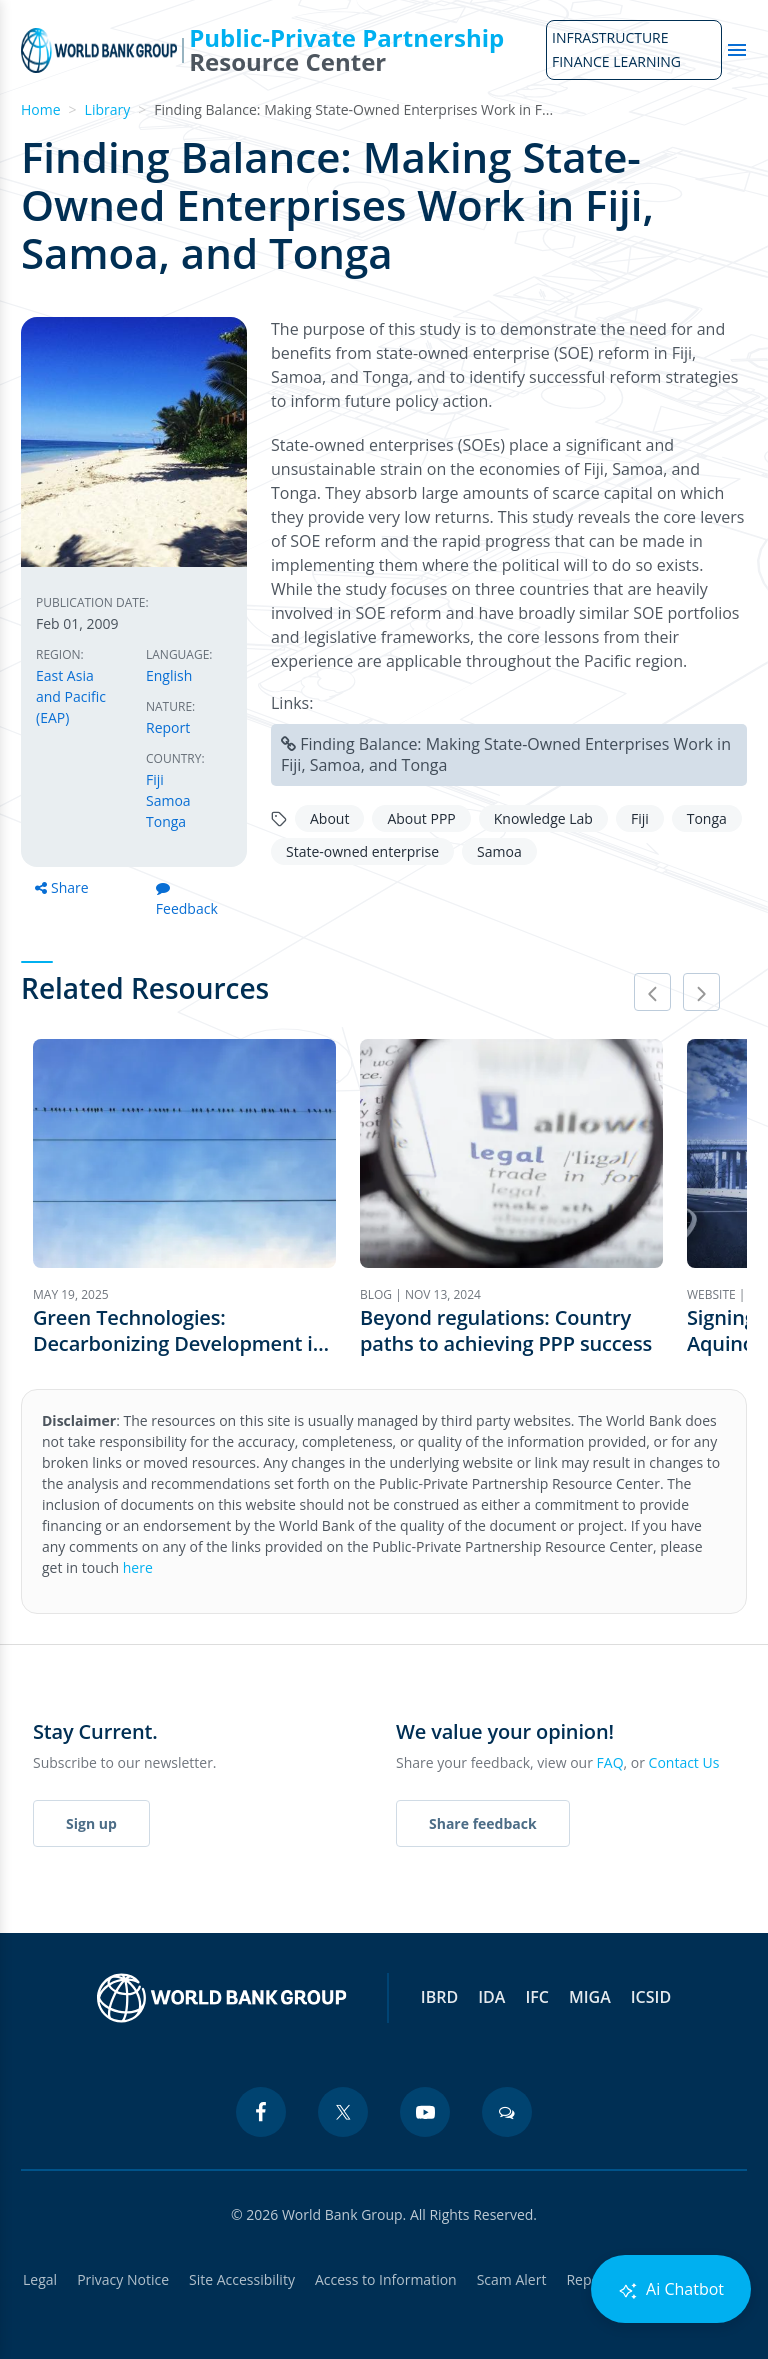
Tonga (166, 821)
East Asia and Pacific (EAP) (71, 696)
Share (62, 887)
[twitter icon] (343, 2112)
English (169, 675)
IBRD (439, 1997)
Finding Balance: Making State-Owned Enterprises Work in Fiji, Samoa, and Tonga (506, 754)
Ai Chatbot (671, 2289)
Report (168, 727)
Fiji (155, 779)
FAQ (610, 1762)
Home (41, 109)
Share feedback (483, 1823)
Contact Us (684, 1762)
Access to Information (386, 2279)
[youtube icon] (425, 2112)
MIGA (590, 1997)
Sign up (91, 1823)
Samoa (168, 800)
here (138, 1567)
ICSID (651, 1997)
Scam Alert (512, 2279)
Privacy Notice (123, 2279)
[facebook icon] (261, 2112)
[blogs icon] (507, 2112)
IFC (537, 1997)
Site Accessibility (242, 2279)
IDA (491, 1997)
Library (108, 109)
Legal (40, 2279)
